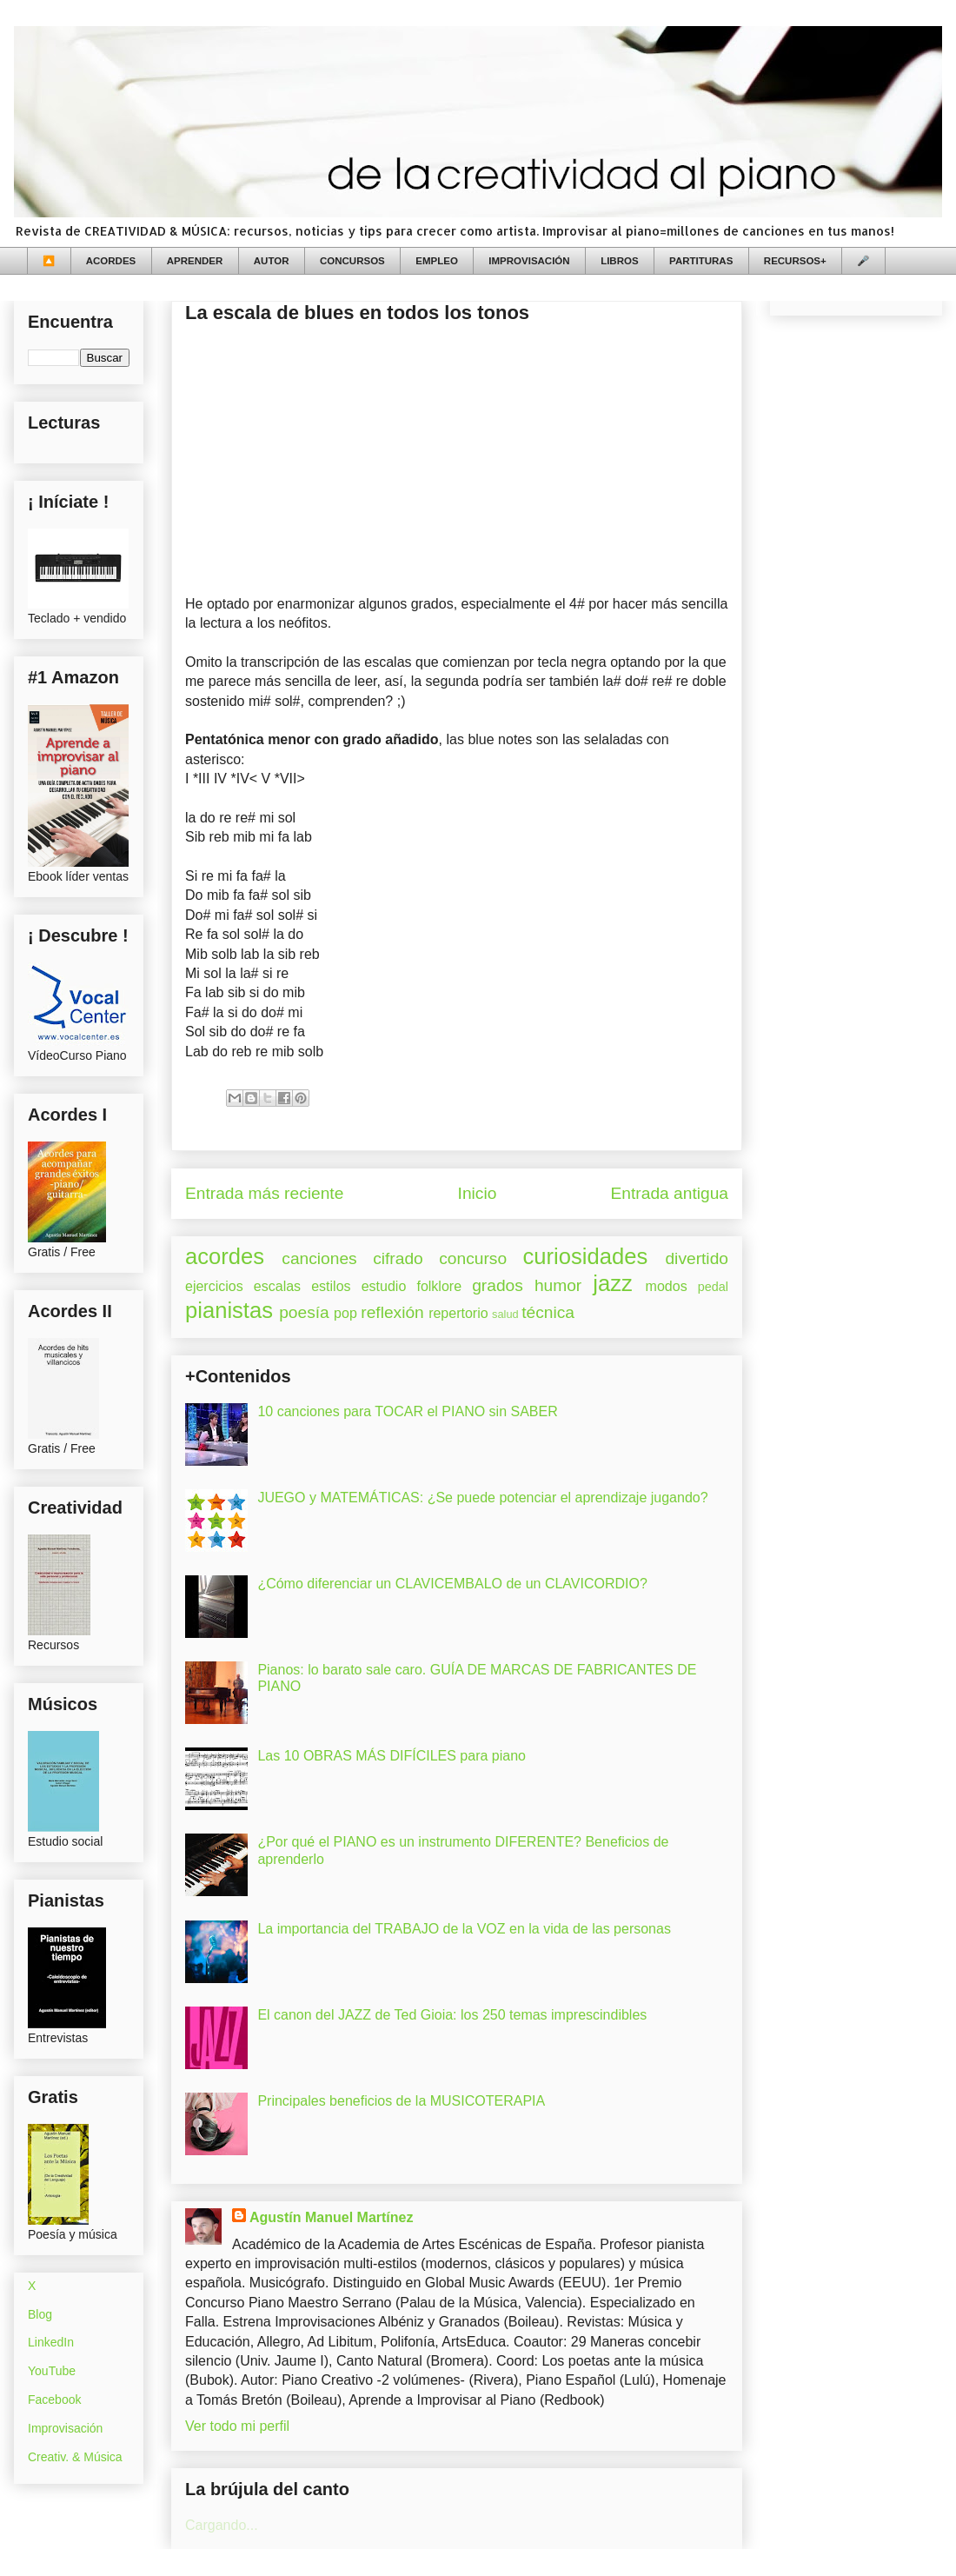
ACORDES (111, 261)
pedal (713, 1287)
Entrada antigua (669, 1193)
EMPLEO (436, 261)
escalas (277, 1286)
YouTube (52, 2371)
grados (497, 1285)
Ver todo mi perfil (237, 2426)
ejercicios (214, 1286)
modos (666, 1286)
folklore (438, 1286)
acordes (224, 1256)
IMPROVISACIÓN (528, 261)
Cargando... (221, 2525)
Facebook (54, 2399)
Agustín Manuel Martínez (331, 2217)
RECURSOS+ (795, 261)
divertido (696, 1258)
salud (505, 1314)
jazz (613, 1283)
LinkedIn (51, 2342)
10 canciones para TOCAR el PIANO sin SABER (407, 1411)
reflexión (392, 1312)
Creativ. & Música (75, 2457)
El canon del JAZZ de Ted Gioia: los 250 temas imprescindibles (452, 2014)
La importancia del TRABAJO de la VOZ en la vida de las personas (464, 1928)
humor (557, 1285)
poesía (304, 1312)
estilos (330, 1286)
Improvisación (65, 2428)
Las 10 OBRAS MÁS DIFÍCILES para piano (391, 1755)
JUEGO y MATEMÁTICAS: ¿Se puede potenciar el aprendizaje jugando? (482, 1497)
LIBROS (619, 261)
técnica (547, 1312)
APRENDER (195, 261)
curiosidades (585, 1256)
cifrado (398, 1258)
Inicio (477, 1193)
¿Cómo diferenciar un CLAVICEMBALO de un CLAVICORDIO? (452, 1583)
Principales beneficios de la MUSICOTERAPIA (401, 2100)
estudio (384, 1286)
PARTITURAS (701, 261)
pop (345, 1313)
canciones (319, 1258)
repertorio (458, 1313)
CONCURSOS (352, 261)
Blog (40, 2314)
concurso (473, 1258)
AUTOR (271, 261)
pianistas (229, 1310)
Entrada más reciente (264, 1193)
